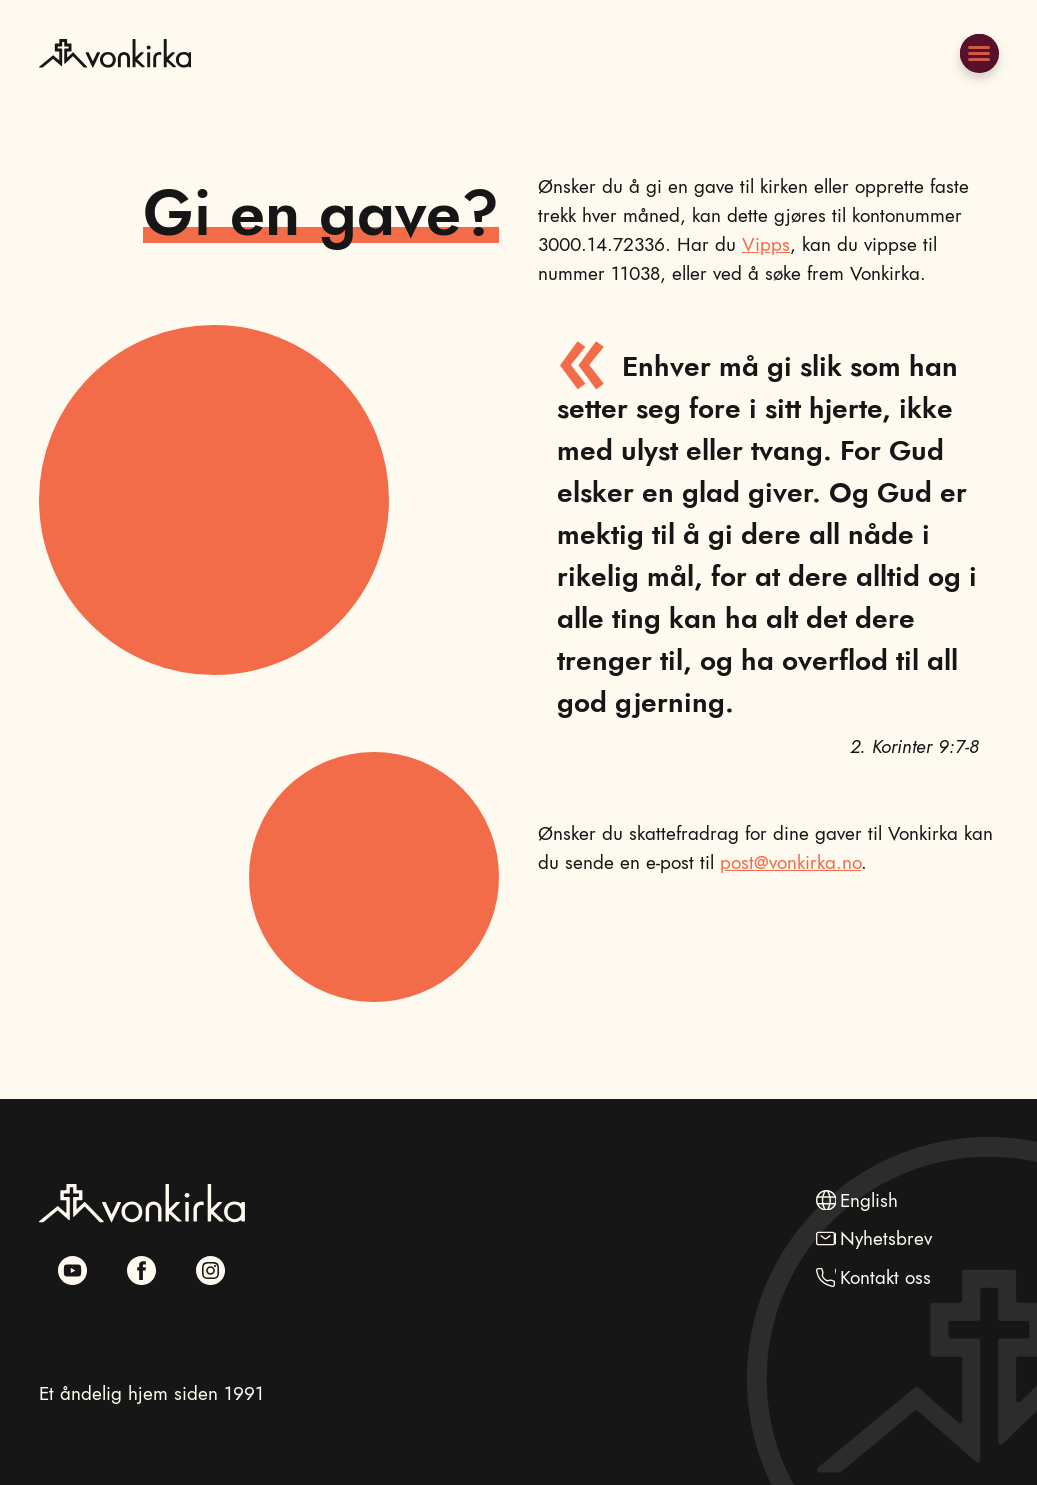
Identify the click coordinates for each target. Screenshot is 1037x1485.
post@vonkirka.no (790, 862)
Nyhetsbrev (886, 1238)
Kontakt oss (885, 1277)
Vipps (766, 244)
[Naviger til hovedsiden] (115, 99)
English (869, 1200)
